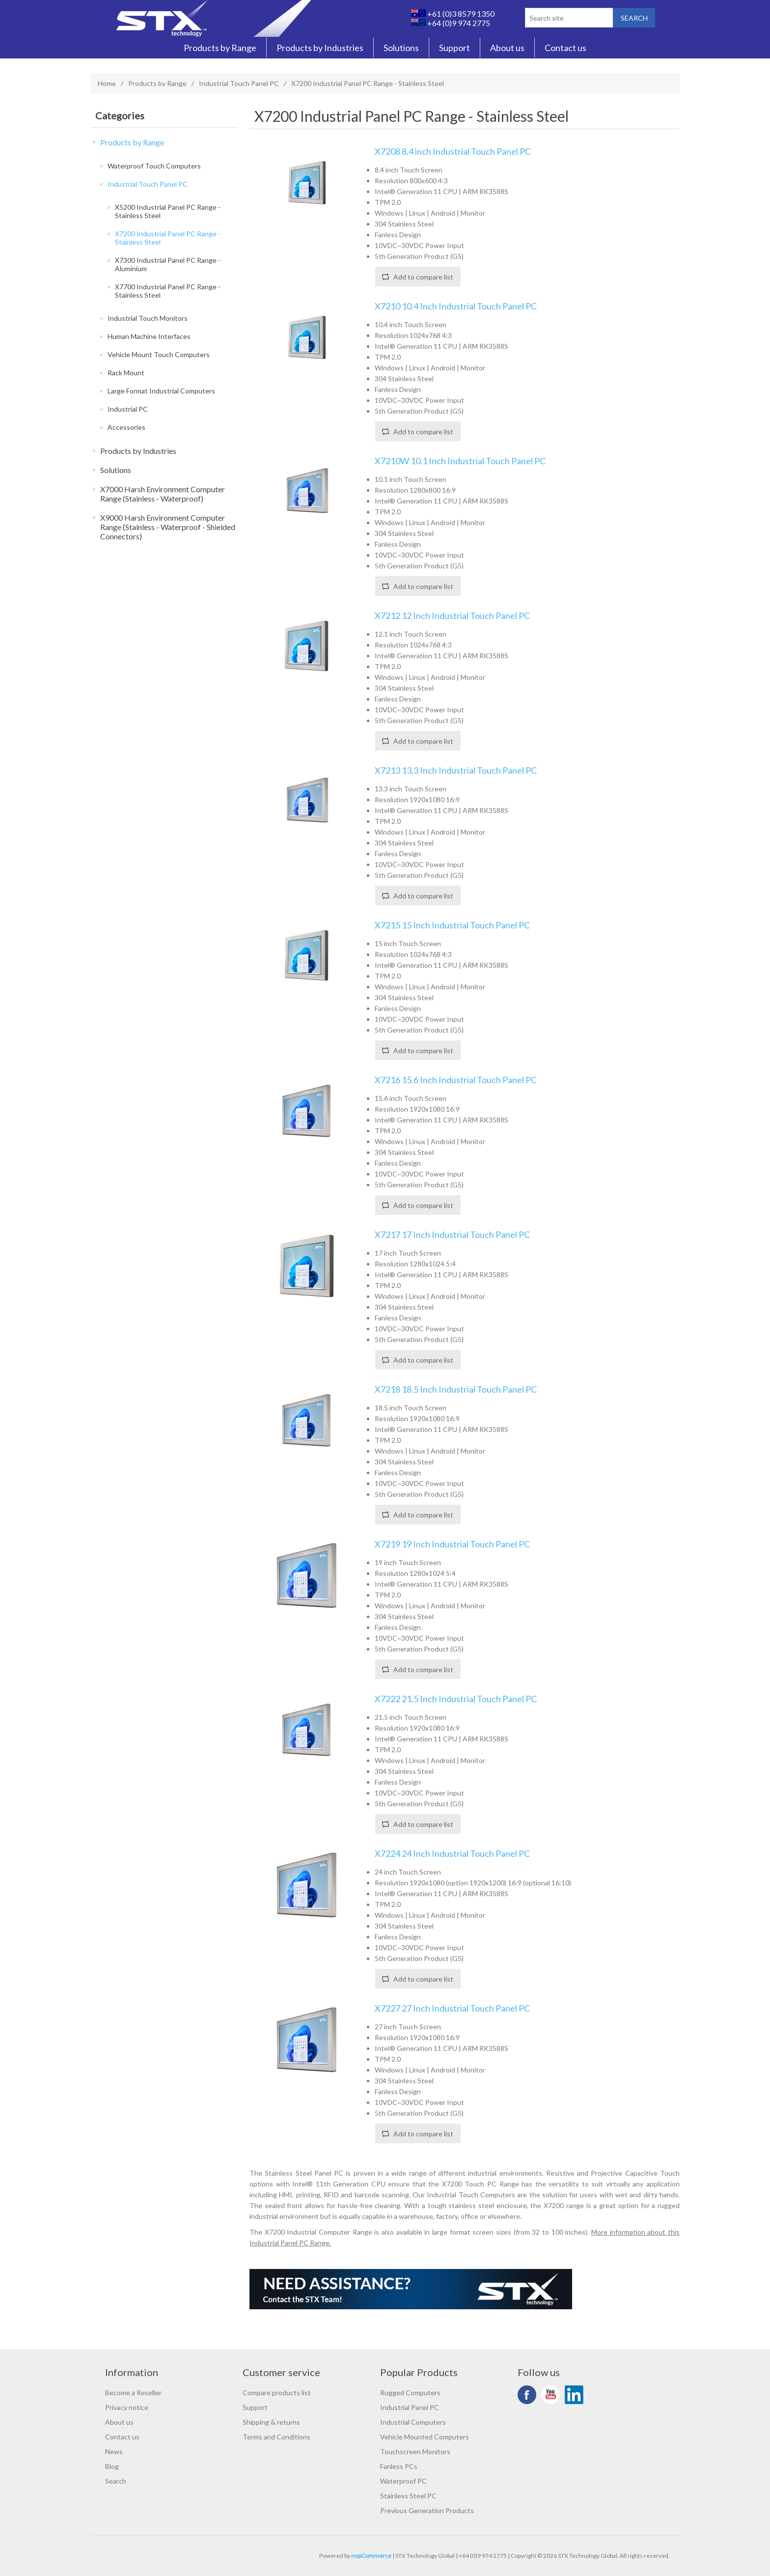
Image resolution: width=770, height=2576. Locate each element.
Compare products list (277, 2392)
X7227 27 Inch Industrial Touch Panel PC (452, 2008)
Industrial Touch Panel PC (239, 83)
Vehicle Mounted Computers (424, 2437)
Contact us (565, 48)
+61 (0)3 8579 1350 (453, 13)
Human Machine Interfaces (149, 336)
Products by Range (220, 48)
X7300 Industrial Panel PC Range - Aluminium (167, 264)
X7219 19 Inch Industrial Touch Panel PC (452, 1544)
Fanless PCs (398, 2466)
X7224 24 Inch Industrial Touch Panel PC (452, 1853)
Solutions (401, 48)
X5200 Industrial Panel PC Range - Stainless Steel (167, 211)
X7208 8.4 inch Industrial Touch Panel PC (453, 151)
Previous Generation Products (427, 2510)
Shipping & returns (271, 2422)
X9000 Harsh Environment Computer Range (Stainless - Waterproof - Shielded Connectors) (167, 527)
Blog (112, 2466)
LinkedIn (574, 2394)
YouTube (550, 2394)
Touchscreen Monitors (415, 2451)
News (114, 2451)
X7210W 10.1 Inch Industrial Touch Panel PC (460, 461)
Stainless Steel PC (408, 2496)
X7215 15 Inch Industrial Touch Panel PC (452, 925)
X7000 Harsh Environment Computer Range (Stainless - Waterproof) (162, 493)
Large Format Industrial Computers (161, 391)
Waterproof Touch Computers (154, 166)
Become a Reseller (133, 2392)
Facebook (527, 2394)
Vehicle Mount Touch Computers (159, 354)
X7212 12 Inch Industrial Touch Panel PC (452, 616)
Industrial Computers (413, 2422)
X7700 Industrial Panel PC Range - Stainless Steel (167, 290)
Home (107, 83)
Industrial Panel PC (409, 2407)
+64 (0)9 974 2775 (450, 23)
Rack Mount (126, 372)
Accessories (126, 427)
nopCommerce (371, 2555)
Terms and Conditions (276, 2437)
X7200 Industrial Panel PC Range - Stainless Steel (167, 237)
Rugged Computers (410, 2392)
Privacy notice (126, 2407)
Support (454, 48)
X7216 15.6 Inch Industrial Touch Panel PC (456, 1080)
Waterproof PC (403, 2481)
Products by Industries (319, 48)
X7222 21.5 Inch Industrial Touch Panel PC (456, 1699)
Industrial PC (128, 409)
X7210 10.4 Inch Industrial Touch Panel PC (456, 306)
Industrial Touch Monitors (148, 318)
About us (507, 48)
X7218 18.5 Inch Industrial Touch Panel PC (456, 1389)
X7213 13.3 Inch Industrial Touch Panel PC (456, 770)
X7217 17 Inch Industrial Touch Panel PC (452, 1235)
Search (115, 2481)
